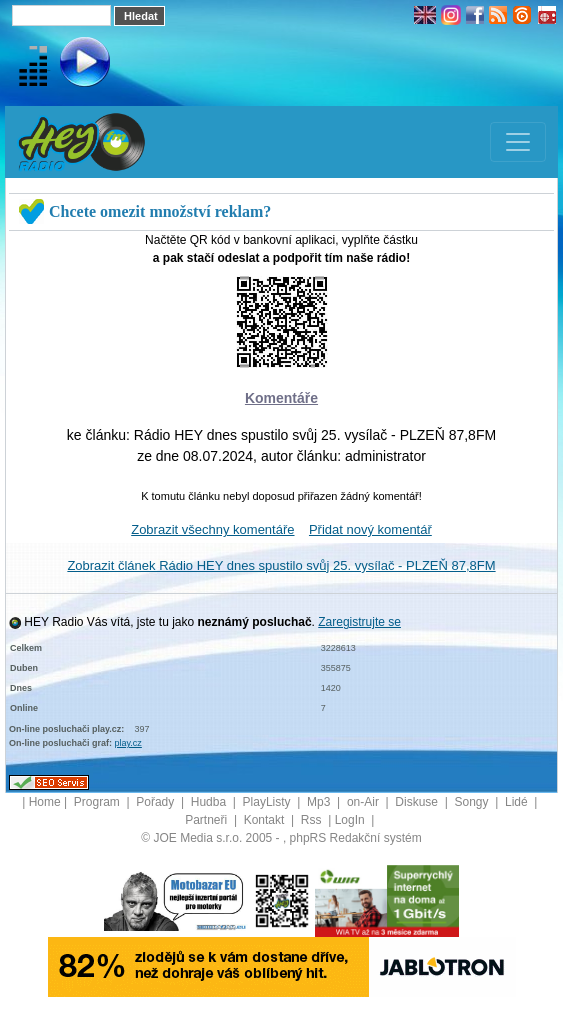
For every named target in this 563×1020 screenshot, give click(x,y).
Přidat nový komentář (370, 529)
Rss (313, 820)
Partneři (207, 820)
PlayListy (268, 802)
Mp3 (320, 802)
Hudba (210, 802)
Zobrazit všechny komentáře (212, 529)
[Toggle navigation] (518, 142)
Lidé (518, 802)
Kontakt (266, 820)
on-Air (364, 802)
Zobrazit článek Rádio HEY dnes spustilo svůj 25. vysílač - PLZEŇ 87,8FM (281, 565)
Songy (472, 802)
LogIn (351, 820)
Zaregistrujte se (359, 622)
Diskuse (418, 802)
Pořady (156, 802)
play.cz (128, 743)
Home (45, 802)
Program (98, 802)
